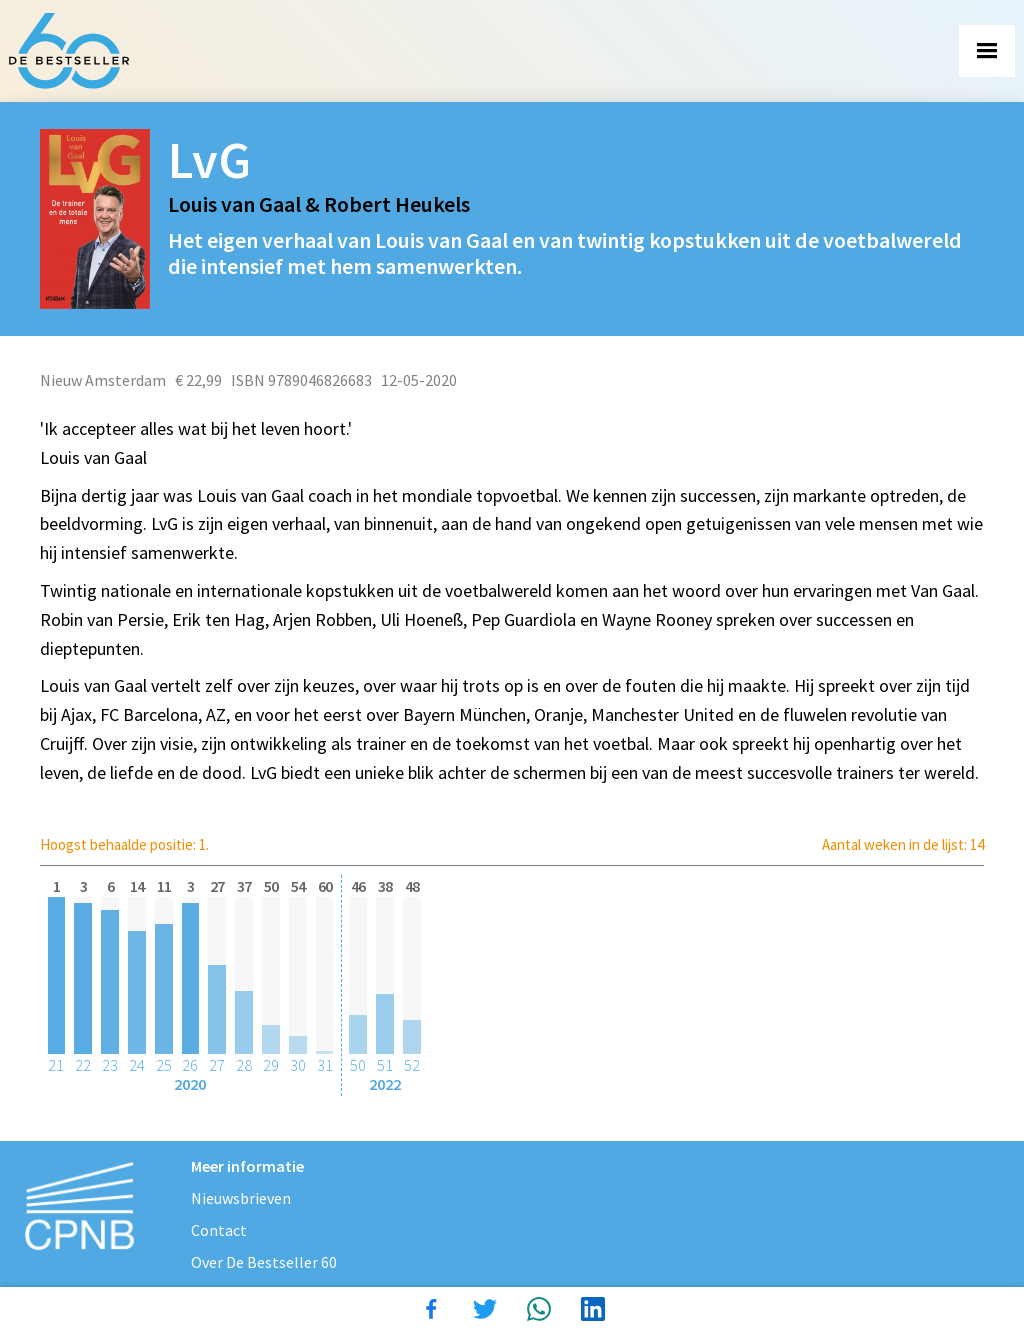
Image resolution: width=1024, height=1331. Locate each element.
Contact (219, 1230)
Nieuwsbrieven (241, 1198)
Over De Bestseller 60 (264, 1262)
